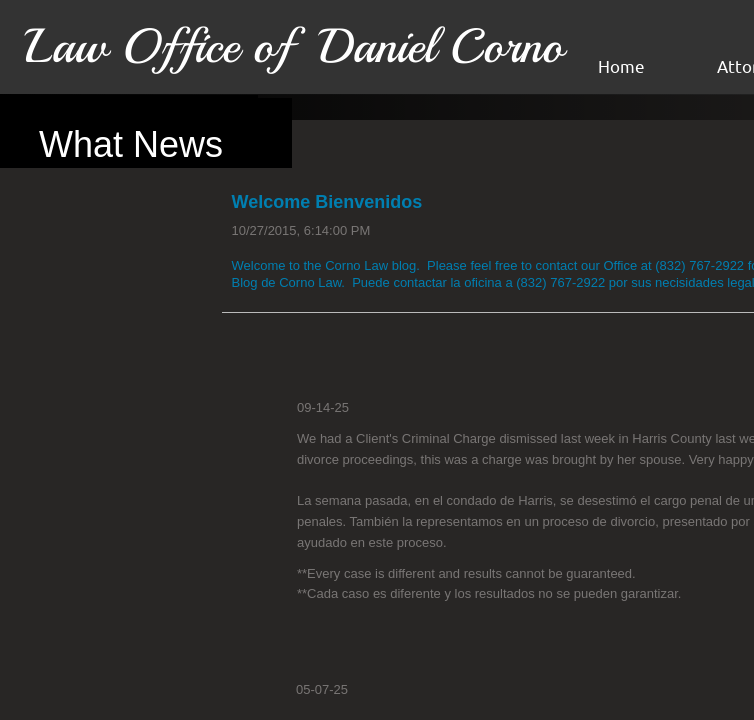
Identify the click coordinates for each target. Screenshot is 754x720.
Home (621, 65)
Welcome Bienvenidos (327, 202)
